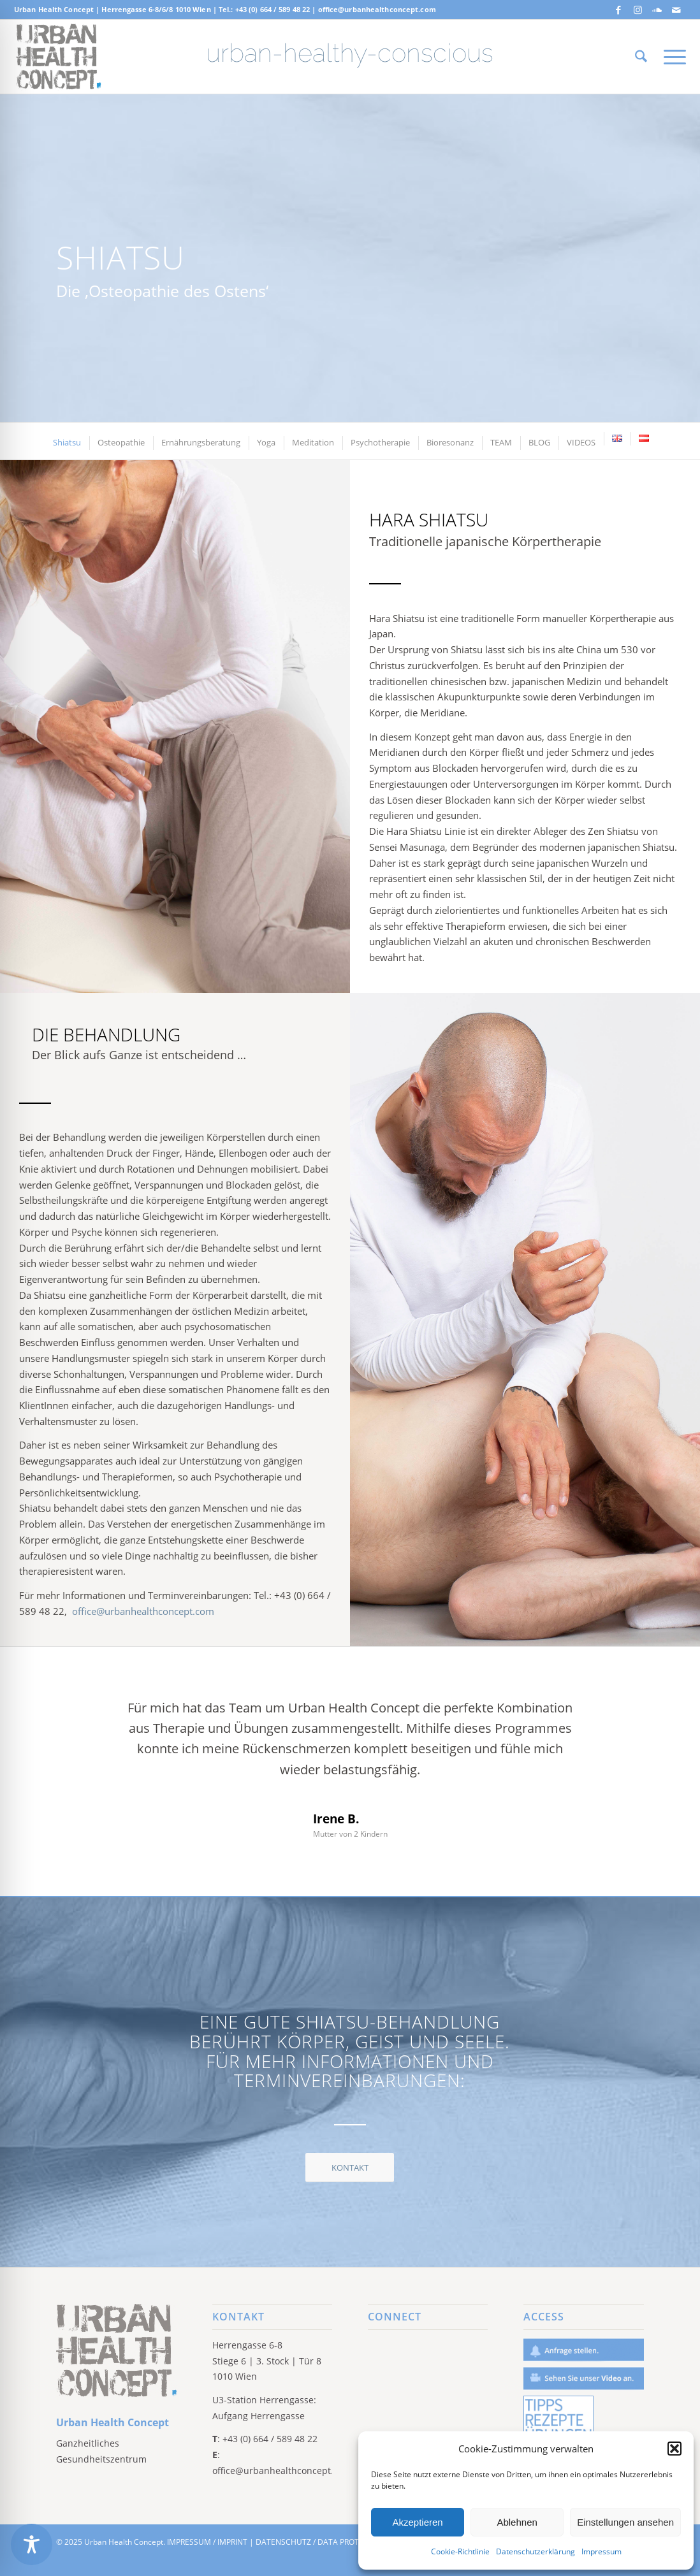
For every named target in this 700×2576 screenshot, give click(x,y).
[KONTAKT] (349, 2167)
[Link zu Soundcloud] (657, 9)
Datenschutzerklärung (535, 2551)
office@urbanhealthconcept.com (377, 9)
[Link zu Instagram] (638, 9)
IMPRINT (232, 2541)
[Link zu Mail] (676, 9)
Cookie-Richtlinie (460, 2551)
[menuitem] (641, 57)
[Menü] (670, 57)
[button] (674, 2448)
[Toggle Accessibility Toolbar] (32, 2544)
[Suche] (641, 57)
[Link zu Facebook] (618, 9)
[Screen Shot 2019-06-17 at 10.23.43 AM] (58, 57)
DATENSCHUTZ (283, 2541)
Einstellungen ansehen (625, 2522)
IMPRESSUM (189, 2541)
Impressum (601, 2551)
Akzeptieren (417, 2522)
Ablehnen (517, 2522)
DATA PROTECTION (351, 2541)
